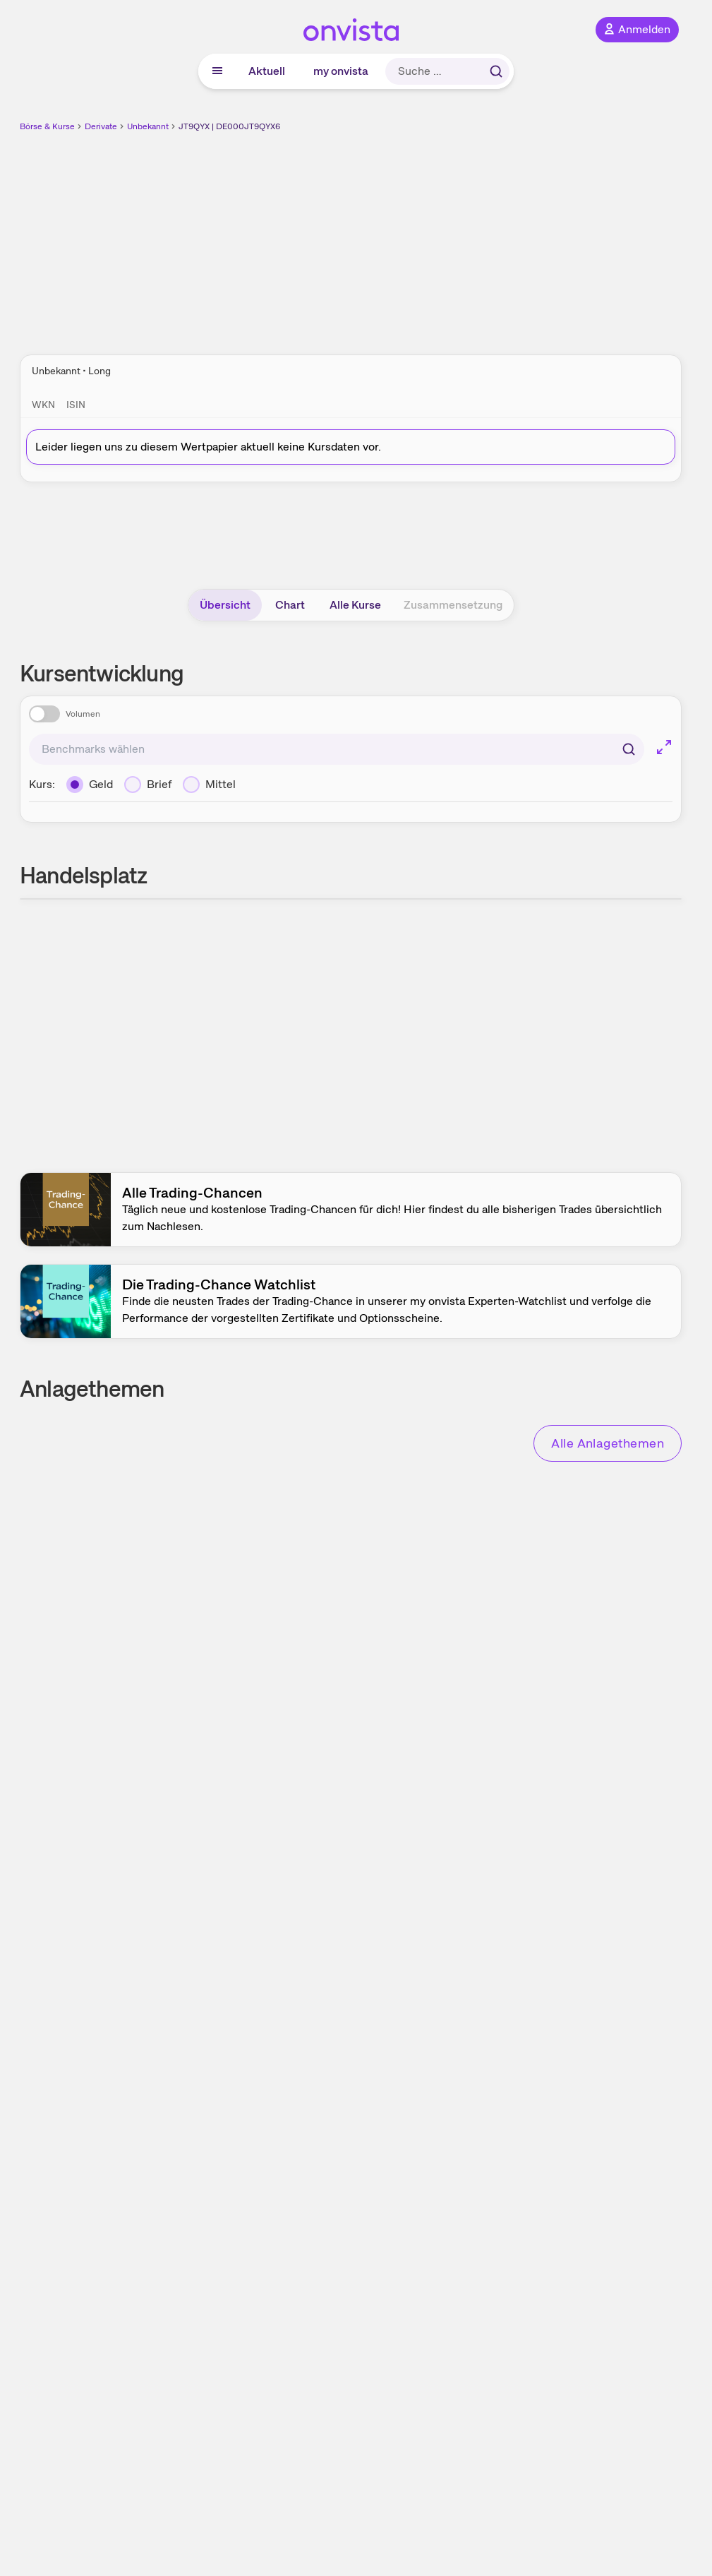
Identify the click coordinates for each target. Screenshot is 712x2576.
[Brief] (147, 784)
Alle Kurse (355, 604)
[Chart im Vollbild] (664, 747)
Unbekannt (148, 126)
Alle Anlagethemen (607, 1443)
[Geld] (89, 784)
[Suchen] (629, 749)
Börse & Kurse (47, 126)
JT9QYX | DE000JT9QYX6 (229, 126)
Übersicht (225, 604)
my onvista (340, 71)
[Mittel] (209, 784)
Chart (290, 604)
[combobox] (336, 749)
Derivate (101, 126)
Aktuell (266, 71)
